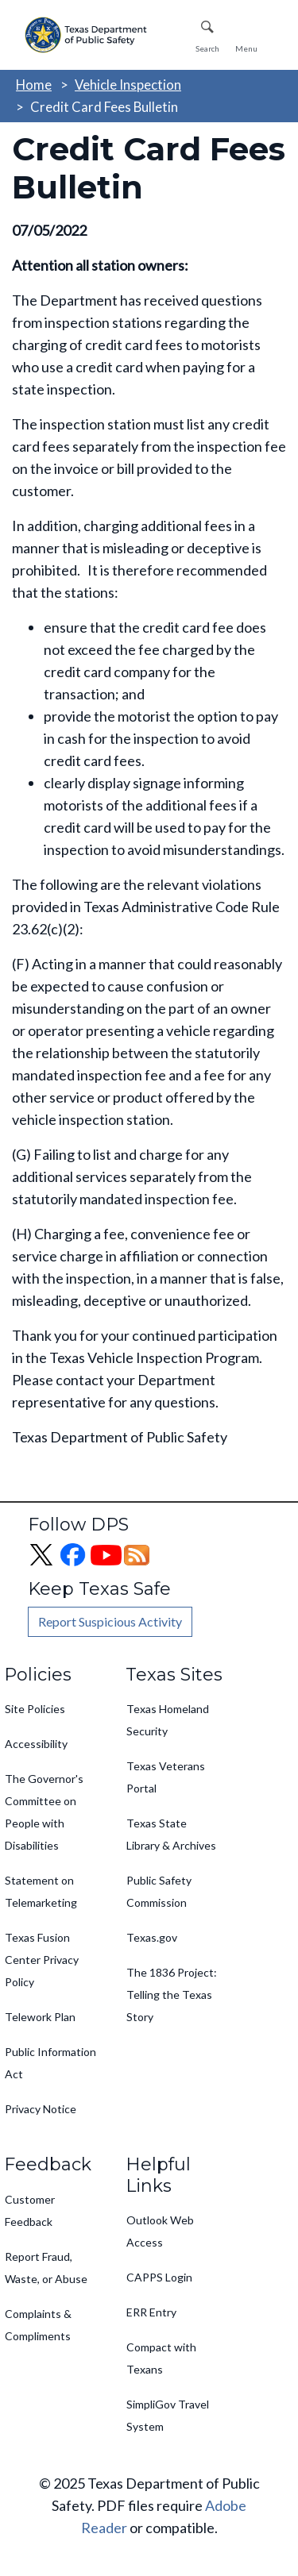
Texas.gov (151, 1937)
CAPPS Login (159, 2277)
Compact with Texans (161, 2358)
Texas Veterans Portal (165, 1777)
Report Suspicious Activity (110, 1621)
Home (34, 84)
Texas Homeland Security (167, 1720)
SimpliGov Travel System (167, 2415)
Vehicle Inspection (128, 84)
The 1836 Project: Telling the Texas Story (171, 1994)
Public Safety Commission (159, 1891)
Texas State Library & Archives (171, 1834)
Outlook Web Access (160, 2231)
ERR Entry (151, 2312)
